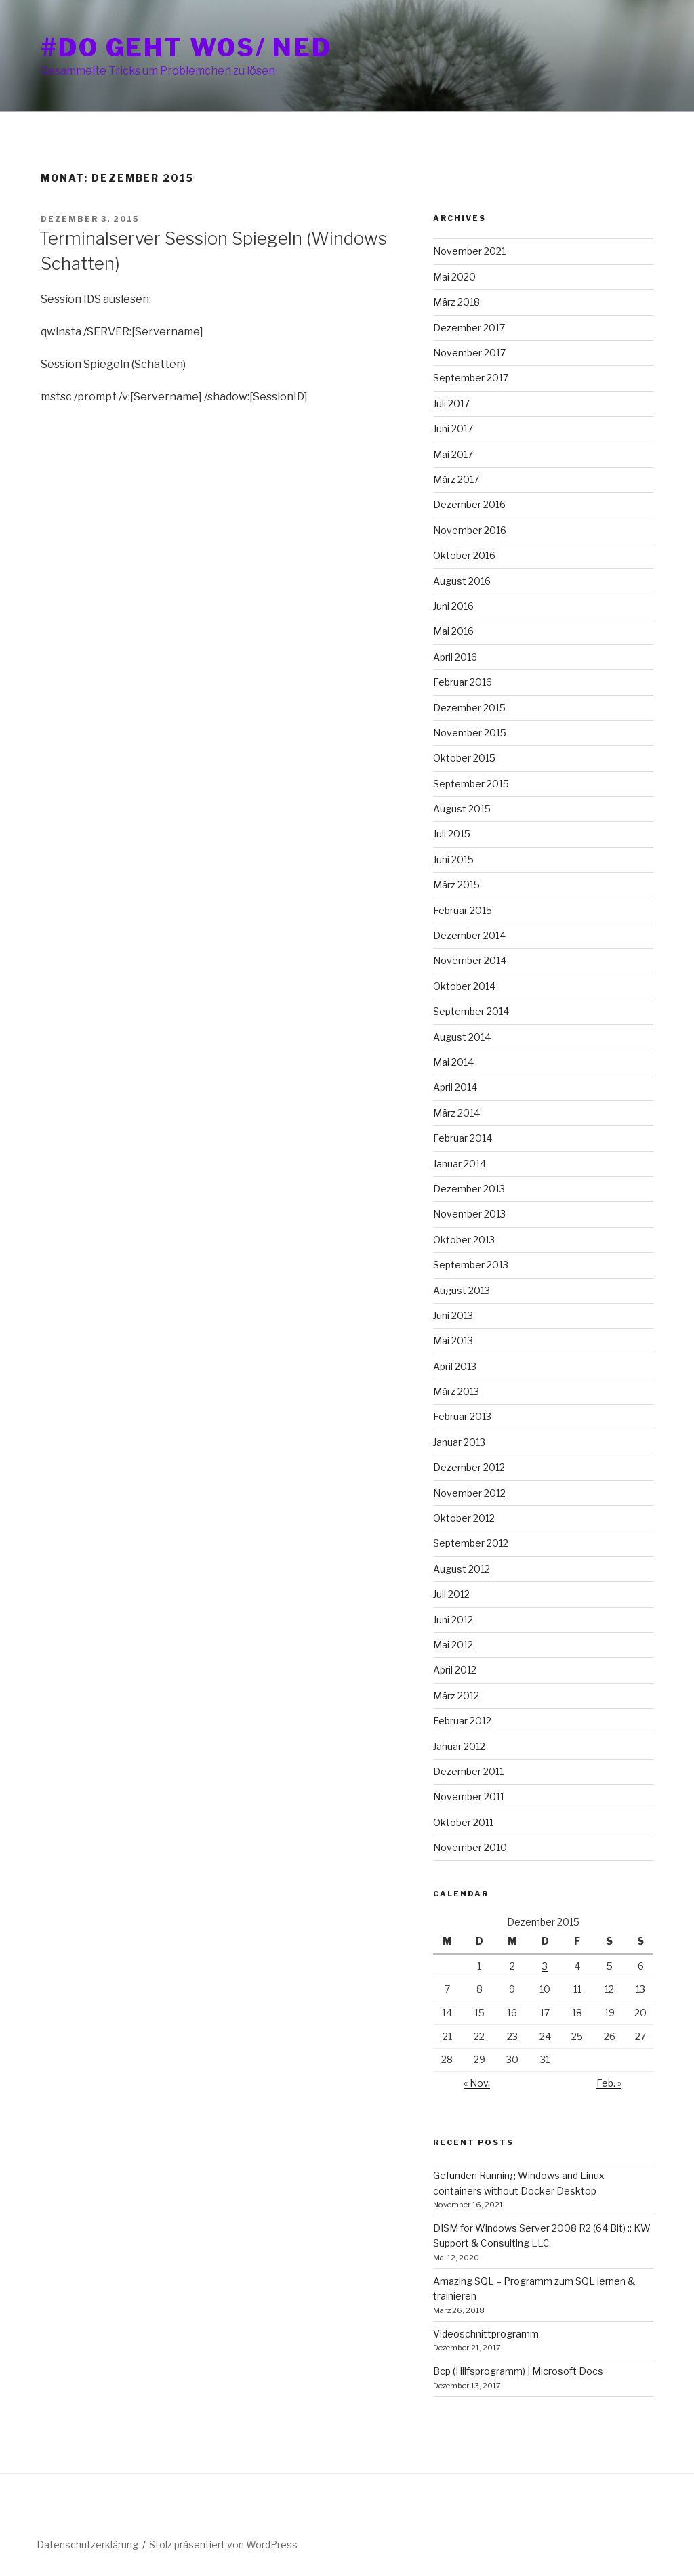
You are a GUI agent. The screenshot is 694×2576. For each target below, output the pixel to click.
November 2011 (468, 1796)
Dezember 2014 (469, 935)
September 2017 (470, 377)
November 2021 (469, 251)
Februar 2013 (462, 1416)
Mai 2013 (453, 1340)
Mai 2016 (453, 631)
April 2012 (454, 1670)
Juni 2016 (453, 606)
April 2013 (454, 1366)
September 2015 (471, 783)
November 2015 (469, 733)
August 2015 (462, 808)
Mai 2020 (454, 277)
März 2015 (456, 884)
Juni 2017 (453, 428)
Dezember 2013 (469, 1188)
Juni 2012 (453, 1619)
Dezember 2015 (469, 707)
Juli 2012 (451, 1594)
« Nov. (477, 2083)
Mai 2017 (453, 454)
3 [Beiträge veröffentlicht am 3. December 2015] (545, 1966)
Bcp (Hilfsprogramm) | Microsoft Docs (518, 2371)
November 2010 (470, 1847)
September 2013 (470, 1264)
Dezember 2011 (468, 1771)
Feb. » (608, 2083)
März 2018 (456, 302)
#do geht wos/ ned (186, 47)
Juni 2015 (453, 859)
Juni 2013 (453, 1315)
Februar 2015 (462, 910)
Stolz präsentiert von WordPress (223, 2544)
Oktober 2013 (464, 1239)
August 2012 (461, 1569)
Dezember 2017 (469, 327)
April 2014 (455, 1087)
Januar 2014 (459, 1163)
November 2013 (469, 1214)
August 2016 (462, 581)
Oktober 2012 (464, 1518)
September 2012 (470, 1543)
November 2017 (469, 352)
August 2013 (461, 1290)
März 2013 (456, 1391)
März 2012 (456, 1695)
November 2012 (469, 1493)
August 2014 (462, 1037)
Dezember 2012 (469, 1467)
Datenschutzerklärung (87, 2544)
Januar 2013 (459, 1442)
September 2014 (471, 1011)
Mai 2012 (453, 1644)
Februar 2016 (462, 682)
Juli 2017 (451, 403)
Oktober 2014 (464, 986)
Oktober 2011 (463, 1822)
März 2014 (456, 1113)
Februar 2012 (462, 1720)
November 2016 (469, 530)
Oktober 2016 (464, 555)
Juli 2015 (451, 833)
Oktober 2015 (464, 758)
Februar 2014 (462, 1138)
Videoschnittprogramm (486, 2334)
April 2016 (455, 657)
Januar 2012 (459, 1746)
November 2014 (469, 960)
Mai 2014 (453, 1062)
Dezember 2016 (469, 504)
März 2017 (456, 479)
